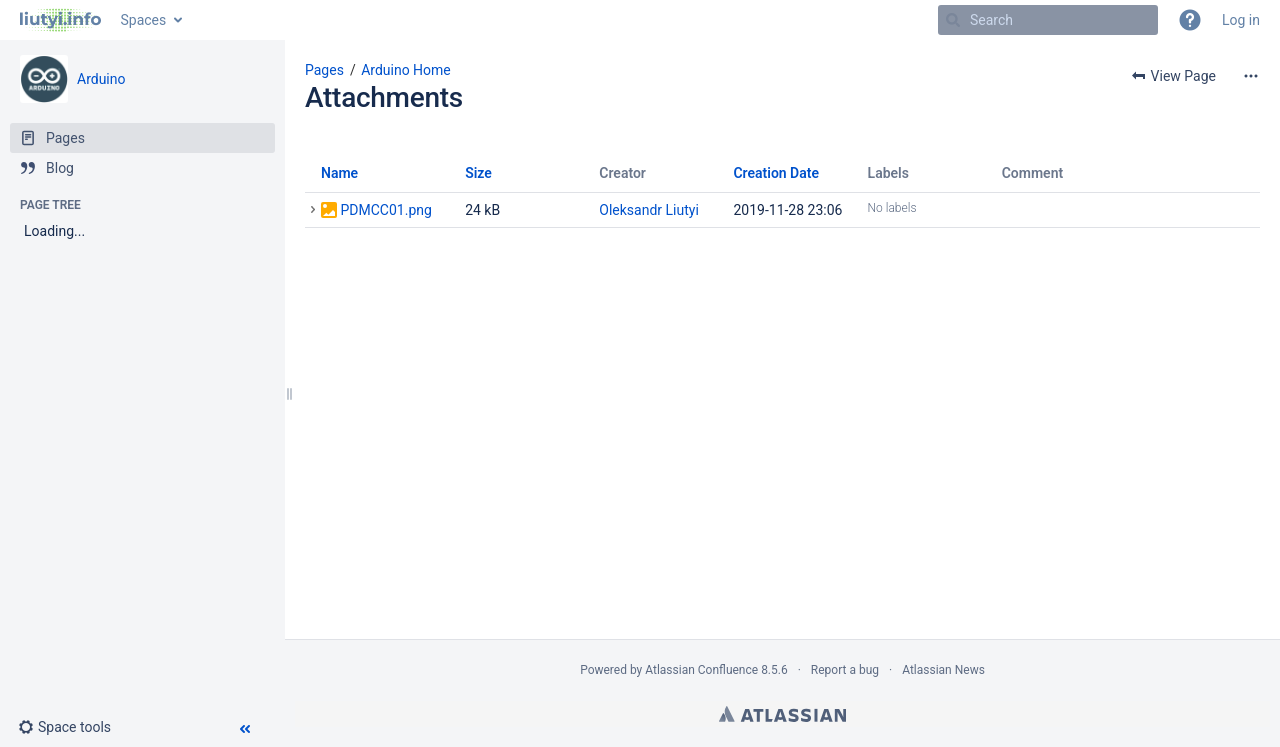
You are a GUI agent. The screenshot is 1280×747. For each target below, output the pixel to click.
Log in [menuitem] (1241, 20)
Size (478, 173)
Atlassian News (943, 670)
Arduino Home (406, 70)
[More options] (1251, 76)
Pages (324, 70)
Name (339, 173)
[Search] (953, 20)
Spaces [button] (144, 20)
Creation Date (776, 173)
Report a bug (845, 670)
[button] (1190, 20)
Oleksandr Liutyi (649, 210)
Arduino (101, 79)
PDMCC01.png (385, 210)
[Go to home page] (60, 20)
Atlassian (782, 714)
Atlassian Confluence (701, 670)
